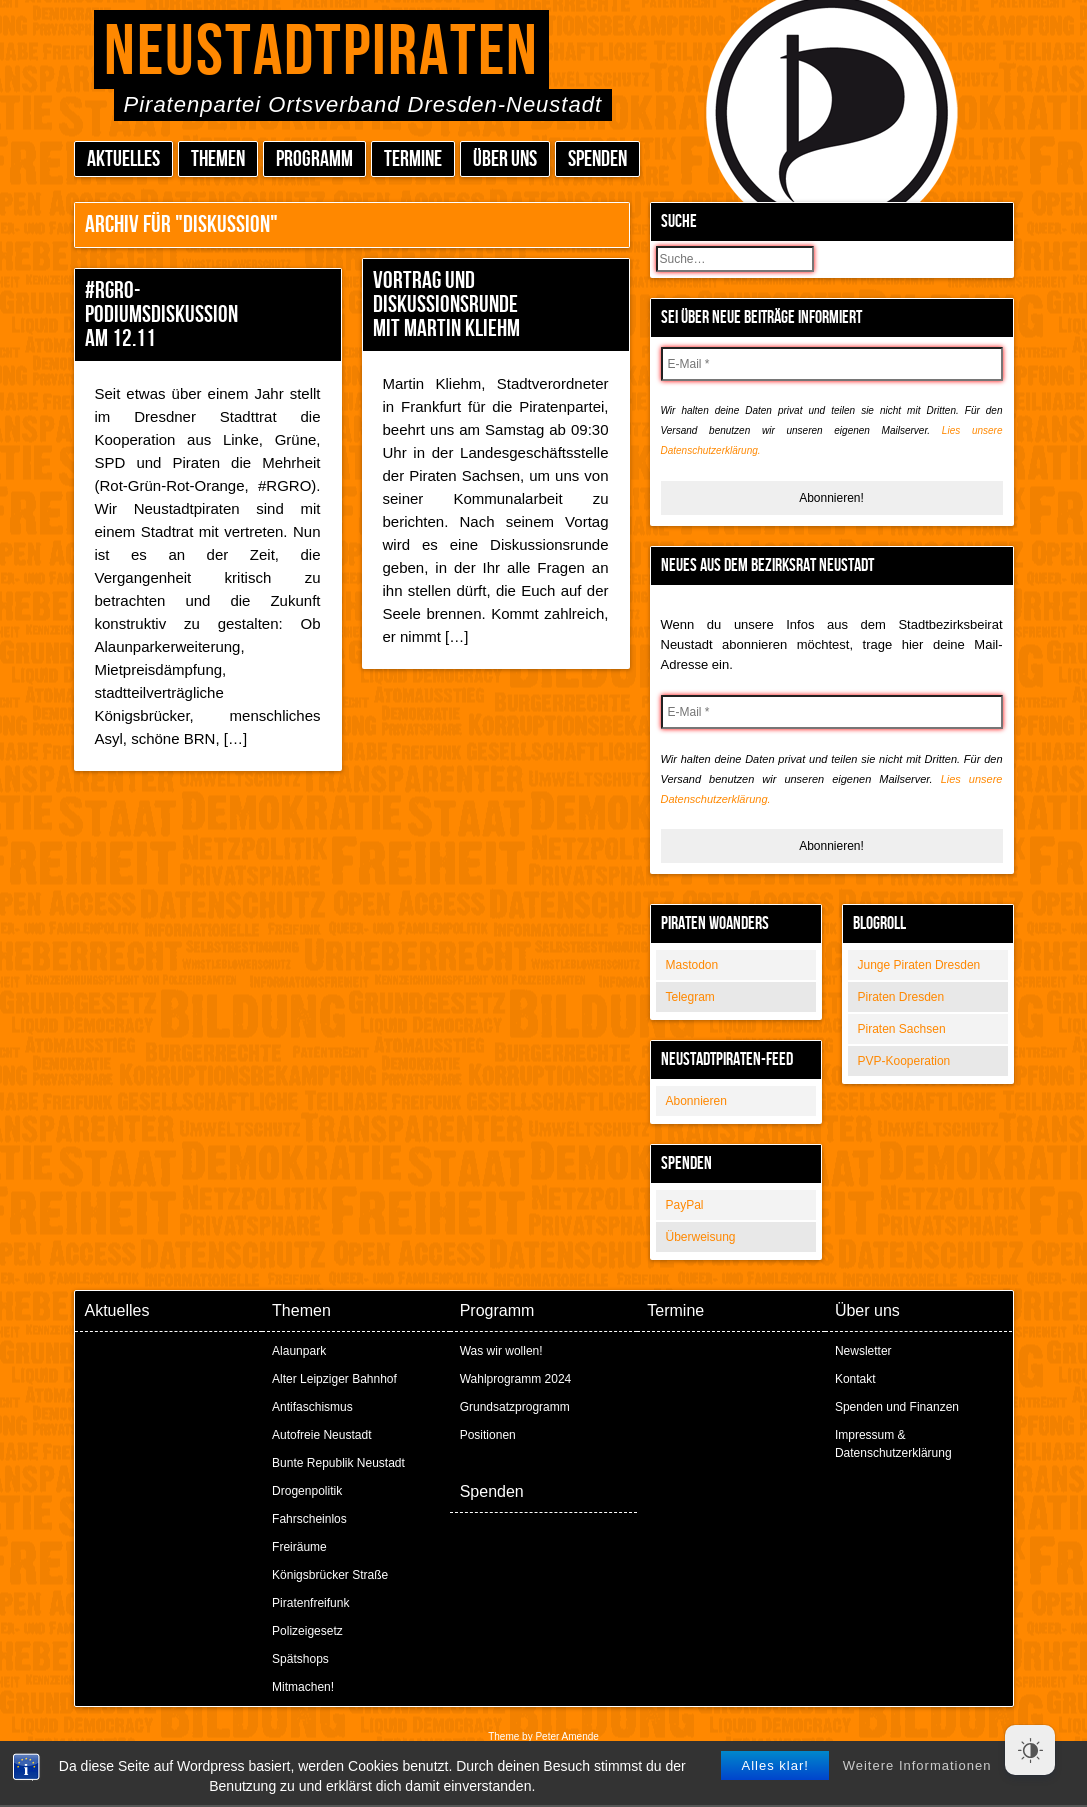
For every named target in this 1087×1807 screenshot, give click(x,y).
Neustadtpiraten (321, 52)
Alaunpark (299, 1351)
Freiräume (299, 1547)
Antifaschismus (312, 1407)
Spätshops (300, 1659)
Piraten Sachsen (902, 1029)
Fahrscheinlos (309, 1519)
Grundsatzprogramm (515, 1407)
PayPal (685, 1205)
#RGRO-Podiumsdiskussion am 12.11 (161, 314)
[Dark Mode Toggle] (1030, 1750)
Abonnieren (696, 1101)
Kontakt (855, 1379)
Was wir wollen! (501, 1351)
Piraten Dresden (901, 997)
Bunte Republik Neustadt (338, 1463)
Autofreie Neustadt (321, 1435)
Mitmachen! (303, 1687)
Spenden (597, 159)
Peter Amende (566, 1736)
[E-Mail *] (832, 364)
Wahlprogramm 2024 (516, 1379)
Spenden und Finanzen (897, 1407)
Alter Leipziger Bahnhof (334, 1379)
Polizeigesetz (307, 1631)
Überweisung (701, 1237)
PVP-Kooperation (904, 1061)
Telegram (690, 997)
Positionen (488, 1435)
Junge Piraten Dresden (919, 965)
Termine (413, 159)
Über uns (505, 159)
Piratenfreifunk (310, 1603)
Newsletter (863, 1351)
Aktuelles (123, 159)
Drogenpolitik (307, 1491)
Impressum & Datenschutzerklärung (893, 1444)
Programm (314, 159)
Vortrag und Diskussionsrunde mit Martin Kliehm (446, 304)
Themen (218, 159)
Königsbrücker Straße (330, 1575)
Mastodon (692, 965)
